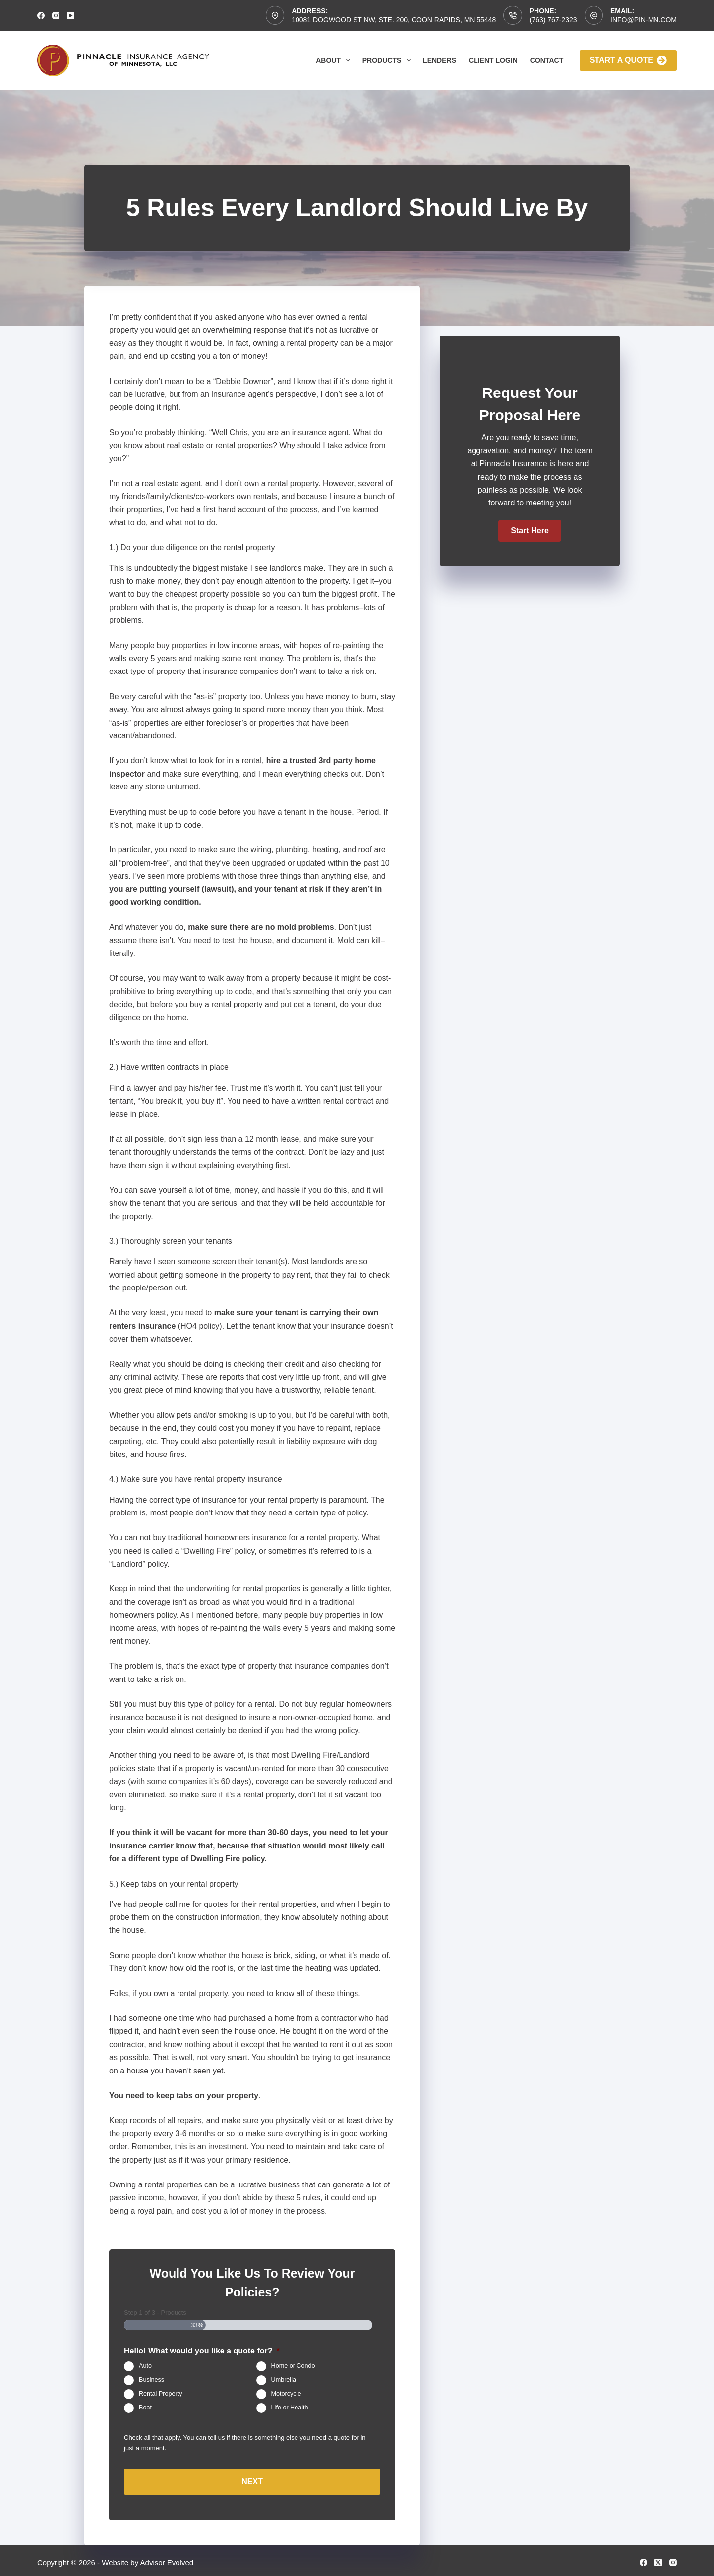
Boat (145, 2407)
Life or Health (289, 2407)
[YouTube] (70, 15)
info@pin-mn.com (643, 20)
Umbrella (283, 2379)
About (335, 60)
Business (151, 2379)
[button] (529, 531)
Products (388, 60)
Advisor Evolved (167, 2559)
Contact (546, 60)
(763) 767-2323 (553, 20)
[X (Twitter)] (658, 2559)
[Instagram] (56, 15)
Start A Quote (628, 60)
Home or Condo (293, 2365)
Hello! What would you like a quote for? (202, 2351)
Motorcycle (286, 2393)
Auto (145, 2365)
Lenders (439, 60)
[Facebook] (41, 15)
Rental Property (160, 2393)
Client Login (493, 60)
